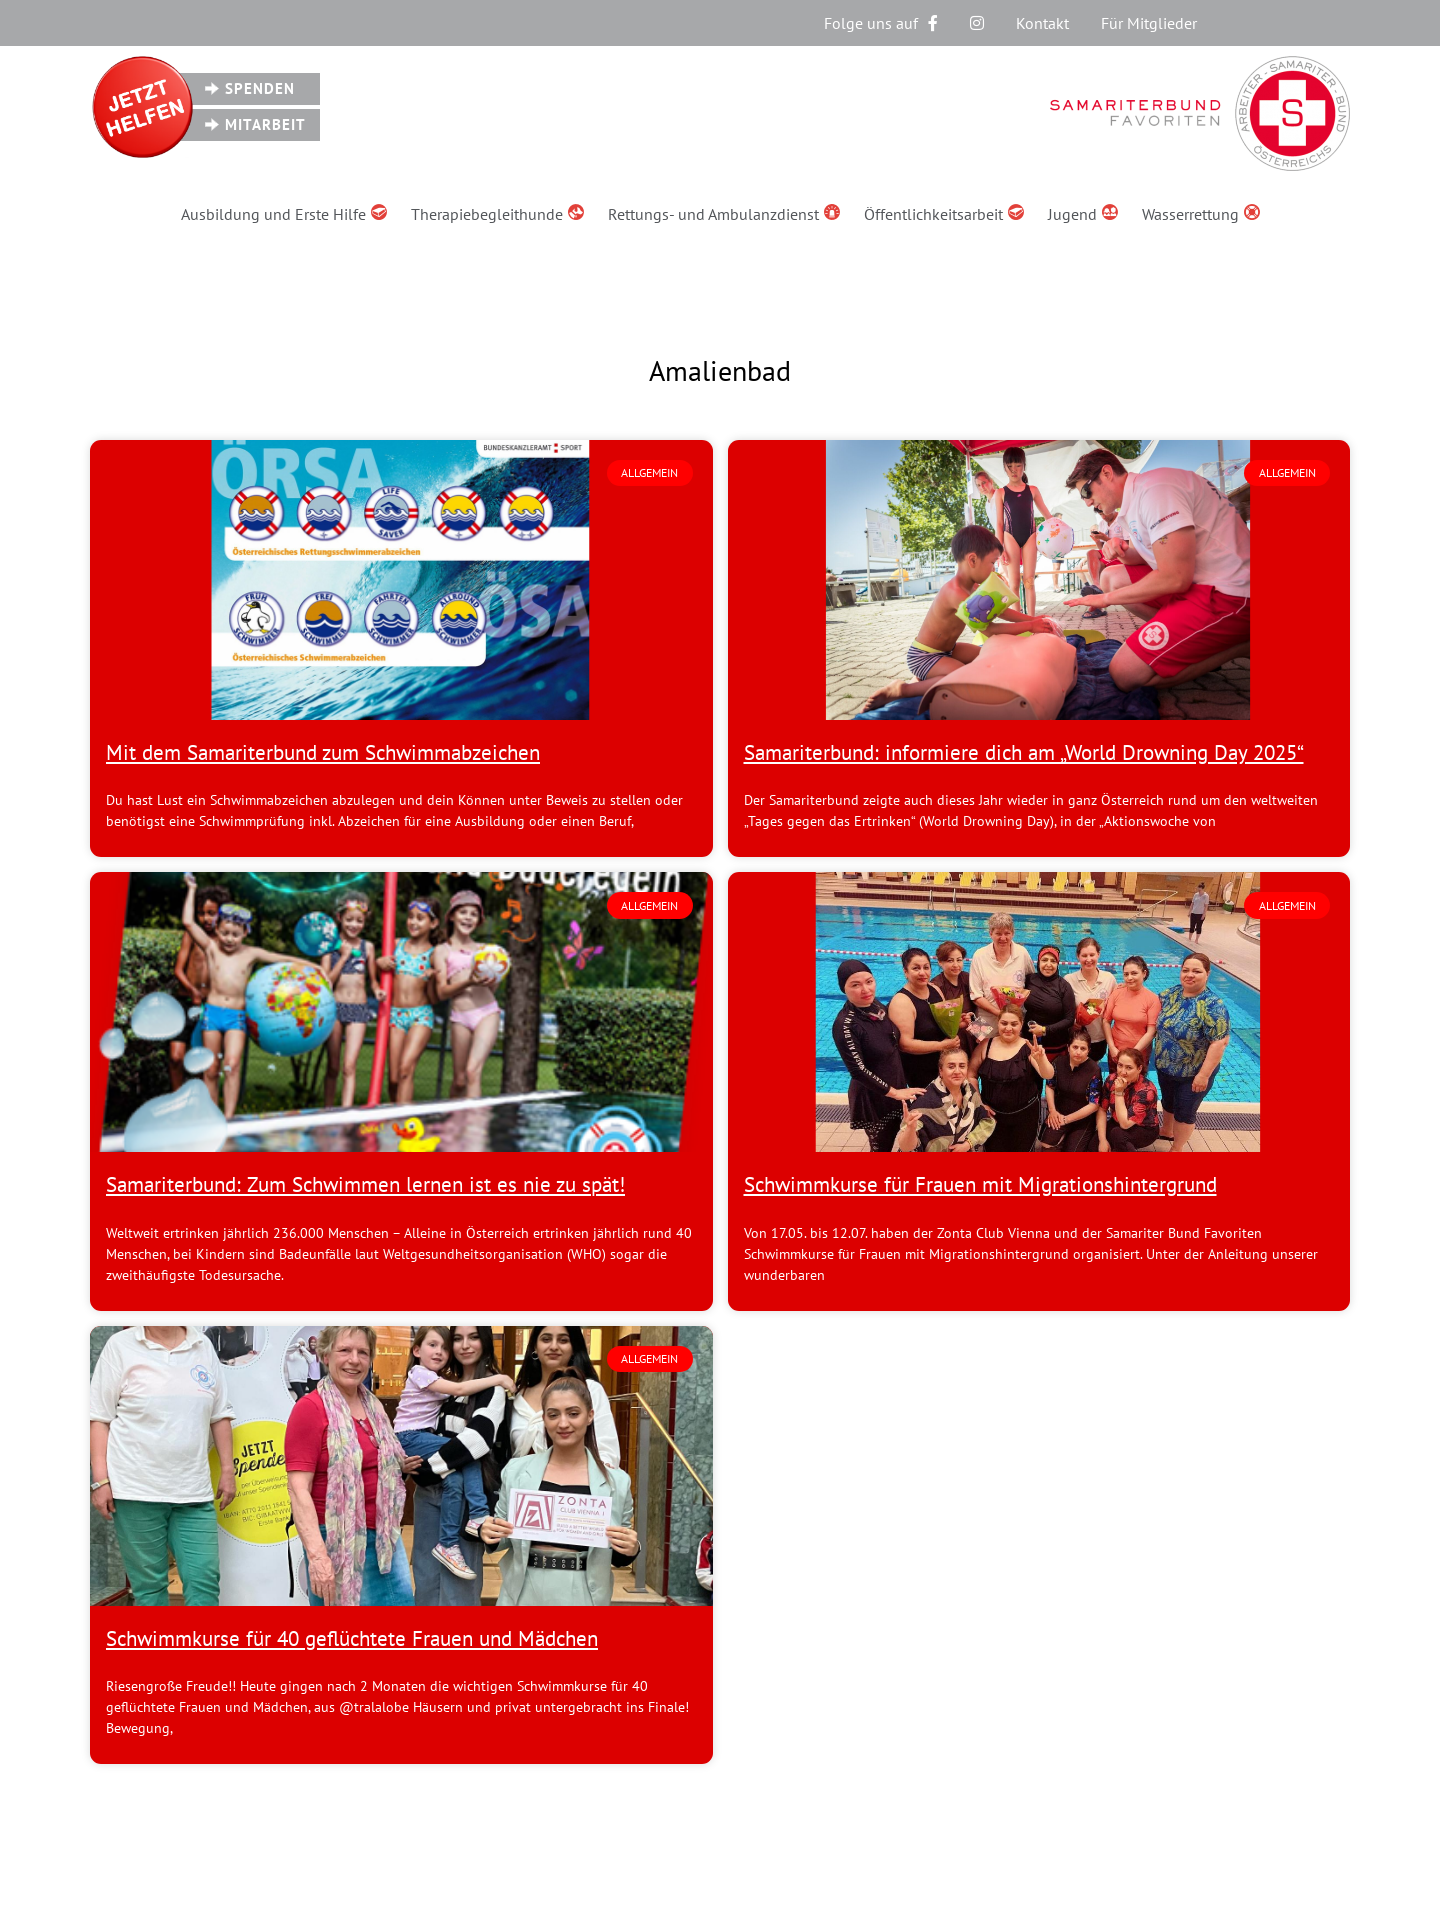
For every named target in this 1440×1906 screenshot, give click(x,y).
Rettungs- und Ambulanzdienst (724, 214)
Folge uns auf (881, 23)
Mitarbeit (265, 124)
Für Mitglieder (1149, 23)
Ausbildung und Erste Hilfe (284, 214)
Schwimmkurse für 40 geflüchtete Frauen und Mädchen (352, 1638)
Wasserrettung (1201, 214)
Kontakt (1042, 23)
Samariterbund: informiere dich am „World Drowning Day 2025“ (1024, 752)
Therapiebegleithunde (497, 214)
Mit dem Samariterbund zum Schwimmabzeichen (323, 752)
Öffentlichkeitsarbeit (944, 214)
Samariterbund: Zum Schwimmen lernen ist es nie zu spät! (365, 1184)
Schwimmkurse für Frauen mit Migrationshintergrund (980, 1184)
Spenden (260, 88)
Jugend (1083, 214)
